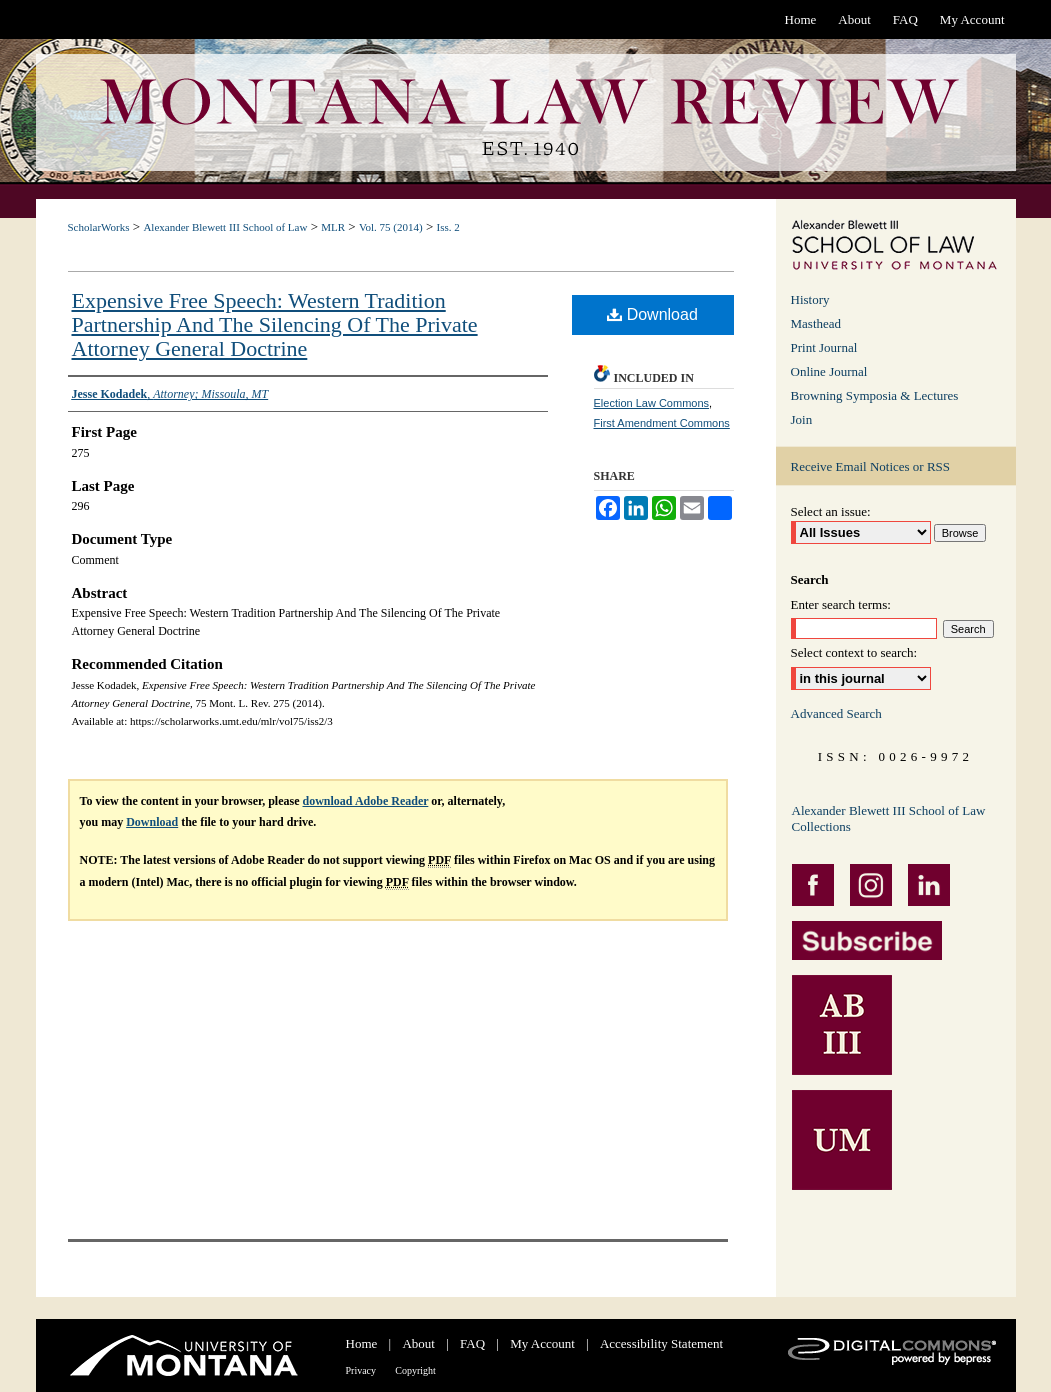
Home (362, 1343)
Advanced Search (836, 713)
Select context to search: (854, 652)
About (418, 1343)
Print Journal (824, 347)
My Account (542, 1343)
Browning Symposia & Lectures (875, 395)
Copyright (415, 1370)
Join (802, 419)
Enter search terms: (841, 604)
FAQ (472, 1343)
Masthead (816, 323)
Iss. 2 (447, 227)
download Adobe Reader (366, 801)
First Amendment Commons (662, 423)
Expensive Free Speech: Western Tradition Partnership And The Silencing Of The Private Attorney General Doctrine (275, 324)
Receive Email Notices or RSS (871, 466)
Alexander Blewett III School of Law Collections (889, 818)
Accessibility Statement (661, 1343)
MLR (333, 227)
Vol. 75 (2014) (391, 227)
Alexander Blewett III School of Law (225, 227)
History (810, 299)
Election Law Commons (652, 403)
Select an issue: (831, 511)
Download (652, 314)
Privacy (361, 1370)
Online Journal (829, 371)
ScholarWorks (99, 227)
